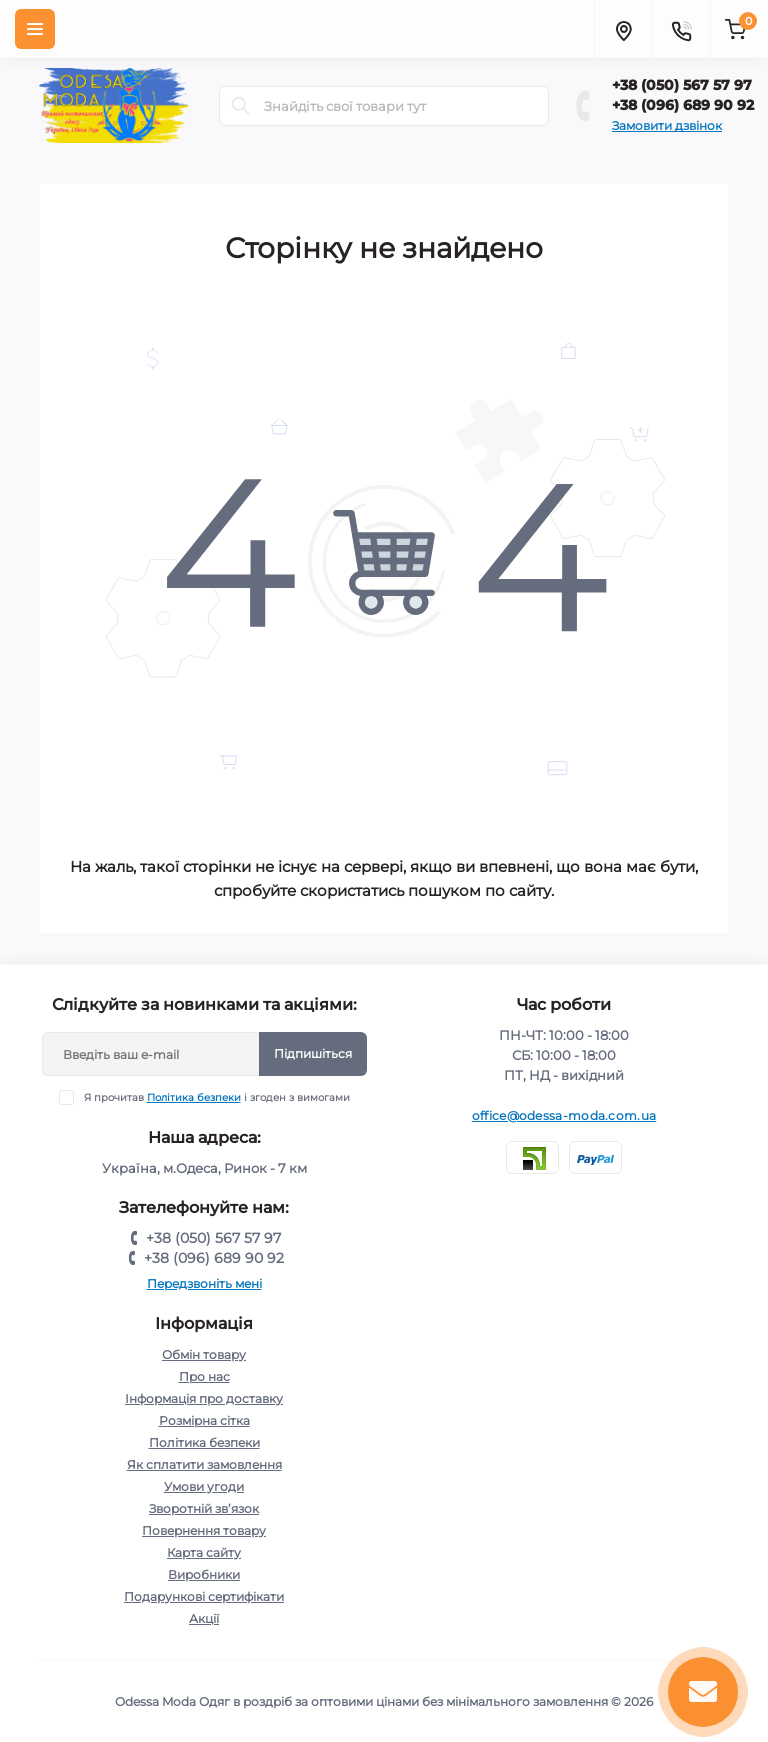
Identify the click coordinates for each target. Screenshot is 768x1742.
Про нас (204, 1376)
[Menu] (35, 29)
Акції (204, 1618)
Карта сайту (204, 1552)
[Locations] (623, 29)
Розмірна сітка (204, 1420)
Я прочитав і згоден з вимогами (217, 1097)
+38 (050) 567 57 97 (682, 85)
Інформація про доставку (204, 1398)
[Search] (241, 106)
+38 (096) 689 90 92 (683, 105)
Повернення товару (204, 1530)
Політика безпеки (194, 1097)
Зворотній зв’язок (204, 1508)
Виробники (204, 1574)
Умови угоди (204, 1486)
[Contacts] (681, 29)
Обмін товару (204, 1354)
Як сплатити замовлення (204, 1464)
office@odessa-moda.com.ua (564, 1115)
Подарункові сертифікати (204, 1596)
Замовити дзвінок (667, 125)
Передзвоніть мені (204, 1283)
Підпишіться (313, 1053)
